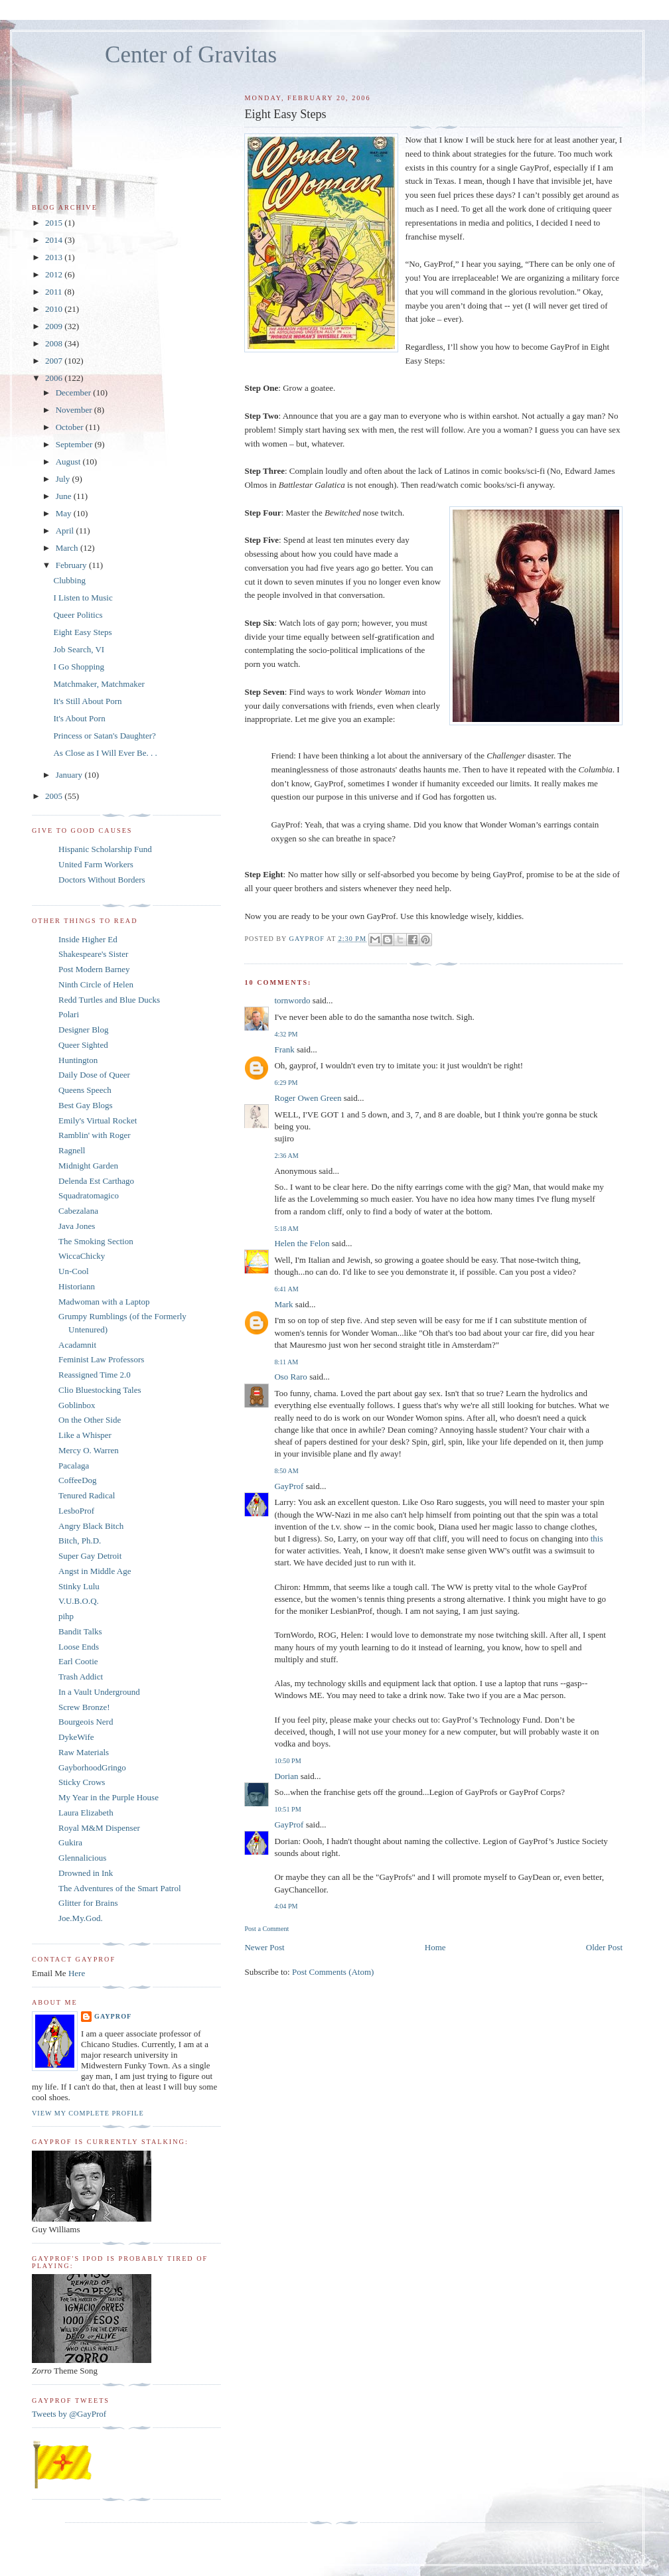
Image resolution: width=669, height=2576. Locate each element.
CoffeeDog (77, 1480)
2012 (54, 274)
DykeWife (76, 1737)
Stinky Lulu (79, 1586)
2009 (54, 326)
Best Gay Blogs (85, 1105)
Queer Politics (77, 615)
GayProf (288, 1486)
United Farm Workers (95, 864)
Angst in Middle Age (94, 1571)
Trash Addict (80, 1677)
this (597, 1538)
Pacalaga (73, 1465)
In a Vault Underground (99, 1692)
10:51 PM (287, 1809)
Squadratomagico (88, 1195)
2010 (54, 309)
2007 (54, 361)
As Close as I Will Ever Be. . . (105, 753)
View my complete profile (88, 2113)
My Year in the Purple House (108, 1797)
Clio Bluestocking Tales (99, 1390)
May (65, 513)
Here (76, 1973)
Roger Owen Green (307, 1098)
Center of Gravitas (191, 55)
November (75, 410)
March (68, 548)
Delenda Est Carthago (96, 1181)
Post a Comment (266, 1928)
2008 (54, 343)
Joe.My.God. (80, 1918)
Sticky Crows (81, 1782)
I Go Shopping (78, 667)
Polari (68, 1014)
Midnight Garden (88, 1166)
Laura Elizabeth (85, 1813)
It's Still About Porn (87, 701)
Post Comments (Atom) (333, 1972)
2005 (54, 796)
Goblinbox (77, 1405)
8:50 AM (286, 1470)
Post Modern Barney (94, 969)
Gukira (70, 1842)
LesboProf (76, 1511)
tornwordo (292, 1000)
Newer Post (264, 1947)
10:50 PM (287, 1760)
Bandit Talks (80, 1631)
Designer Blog (83, 1030)
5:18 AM (286, 1228)
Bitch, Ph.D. (79, 1540)
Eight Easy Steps (82, 632)
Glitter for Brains (88, 1903)
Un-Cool (73, 1271)
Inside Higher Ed (87, 939)
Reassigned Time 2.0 (94, 1375)
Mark (283, 1304)
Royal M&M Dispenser (99, 1828)
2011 (54, 292)
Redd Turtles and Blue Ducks (109, 1000)
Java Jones (76, 1226)
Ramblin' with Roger (94, 1135)
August (69, 461)
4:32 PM (285, 1034)
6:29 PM (285, 1082)
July (64, 479)
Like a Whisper (85, 1435)
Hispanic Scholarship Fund (105, 849)
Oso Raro (290, 1377)
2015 (54, 223)
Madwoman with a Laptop (104, 1302)
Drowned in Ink (85, 1873)
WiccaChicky (81, 1256)
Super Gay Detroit (89, 1556)
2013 (54, 257)
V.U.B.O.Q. (78, 1601)
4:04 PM (285, 1906)
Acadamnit (77, 1345)
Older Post (604, 1947)
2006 (54, 378)
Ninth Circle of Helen (95, 984)
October (71, 427)
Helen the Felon (301, 1243)
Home (435, 1947)
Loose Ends (78, 1647)
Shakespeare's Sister (93, 954)
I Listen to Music (82, 598)
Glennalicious (82, 1858)
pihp (66, 1616)
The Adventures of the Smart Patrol (119, 1888)
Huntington (78, 1060)
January (70, 775)
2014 (54, 240)
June (65, 496)
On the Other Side (89, 1420)
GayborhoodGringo (92, 1767)
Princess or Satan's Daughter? (104, 736)
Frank (284, 1049)
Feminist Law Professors (101, 1359)
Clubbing (69, 580)
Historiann (76, 1286)
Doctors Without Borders (101, 880)
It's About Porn (79, 718)
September (75, 444)
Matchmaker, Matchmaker (98, 684)
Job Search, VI (78, 649)
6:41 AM (286, 1289)
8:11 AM (286, 1362)
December (75, 392)
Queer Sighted (83, 1045)
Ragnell (71, 1150)
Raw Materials (83, 1752)
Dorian (286, 1776)
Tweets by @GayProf (69, 2414)
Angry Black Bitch (90, 1526)
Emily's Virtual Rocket (97, 1120)
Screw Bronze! (84, 1707)
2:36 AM (286, 1155)
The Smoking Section (95, 1241)
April (66, 531)
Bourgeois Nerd (85, 1722)
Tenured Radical (86, 1495)
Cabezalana (78, 1211)
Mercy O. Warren (88, 1450)
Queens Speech (85, 1090)
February (72, 565)
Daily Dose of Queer (94, 1075)
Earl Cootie (78, 1661)
